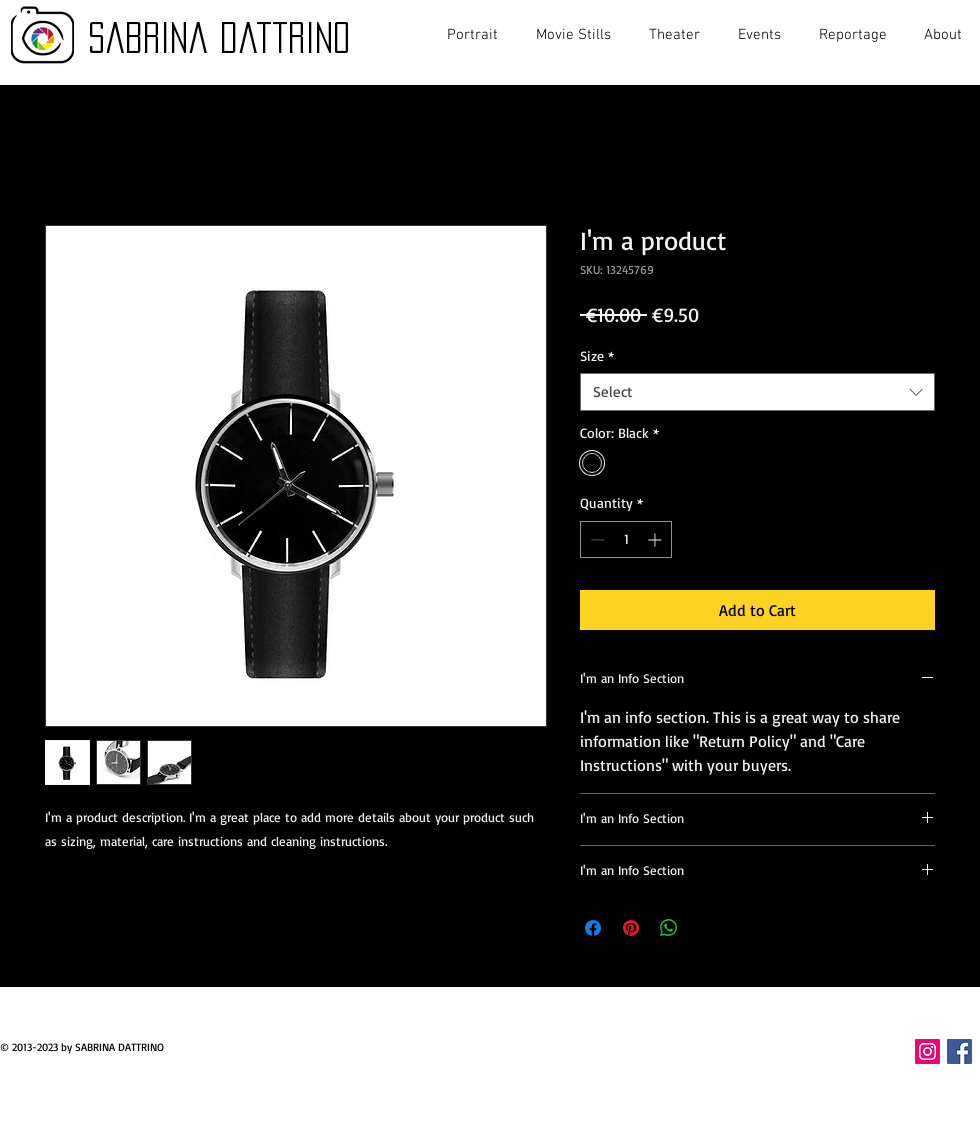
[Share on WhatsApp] (669, 928)
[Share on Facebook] (593, 928)
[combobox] (757, 392)
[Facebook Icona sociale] (959, 1051)
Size (597, 355)
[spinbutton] (626, 539)
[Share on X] (707, 928)
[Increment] (656, 539)
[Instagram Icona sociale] (927, 1051)
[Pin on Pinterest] (631, 928)
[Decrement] (595, 539)
